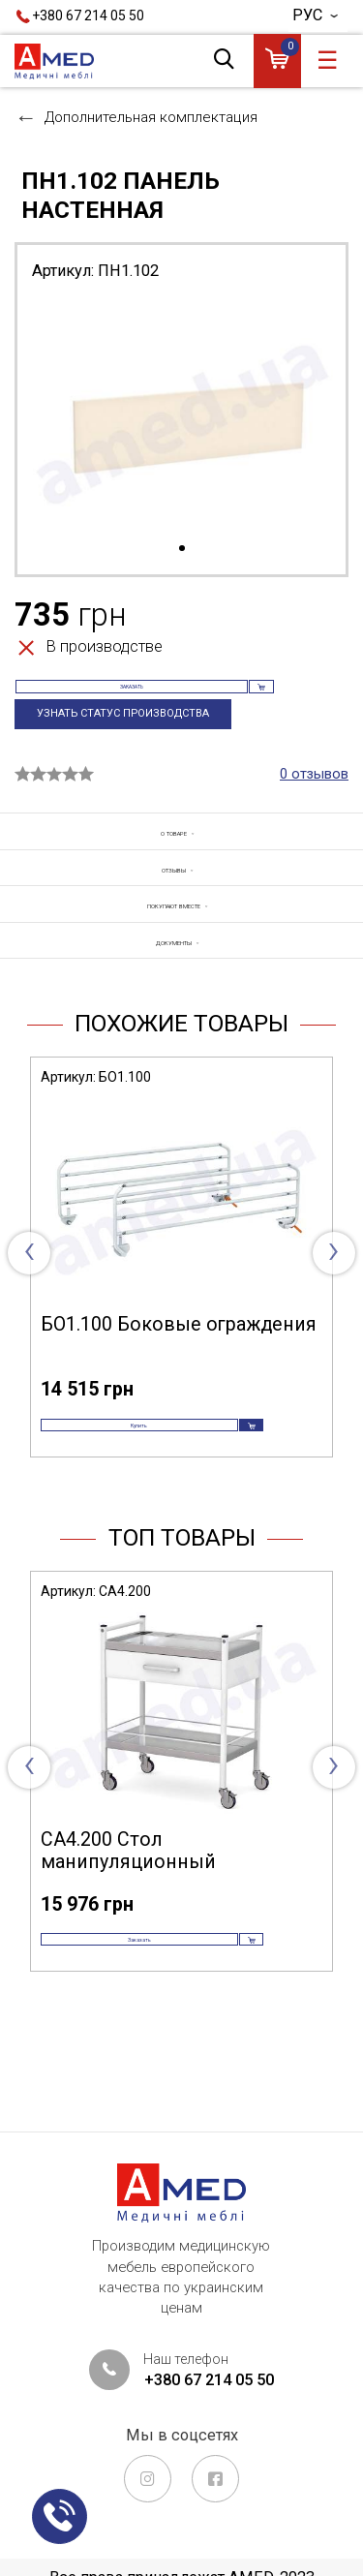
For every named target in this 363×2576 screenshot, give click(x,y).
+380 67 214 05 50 (88, 15)
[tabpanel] (181, 417)
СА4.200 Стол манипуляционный (128, 1929)
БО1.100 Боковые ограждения (179, 1376)
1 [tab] (182, 549)
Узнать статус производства (134, 744)
